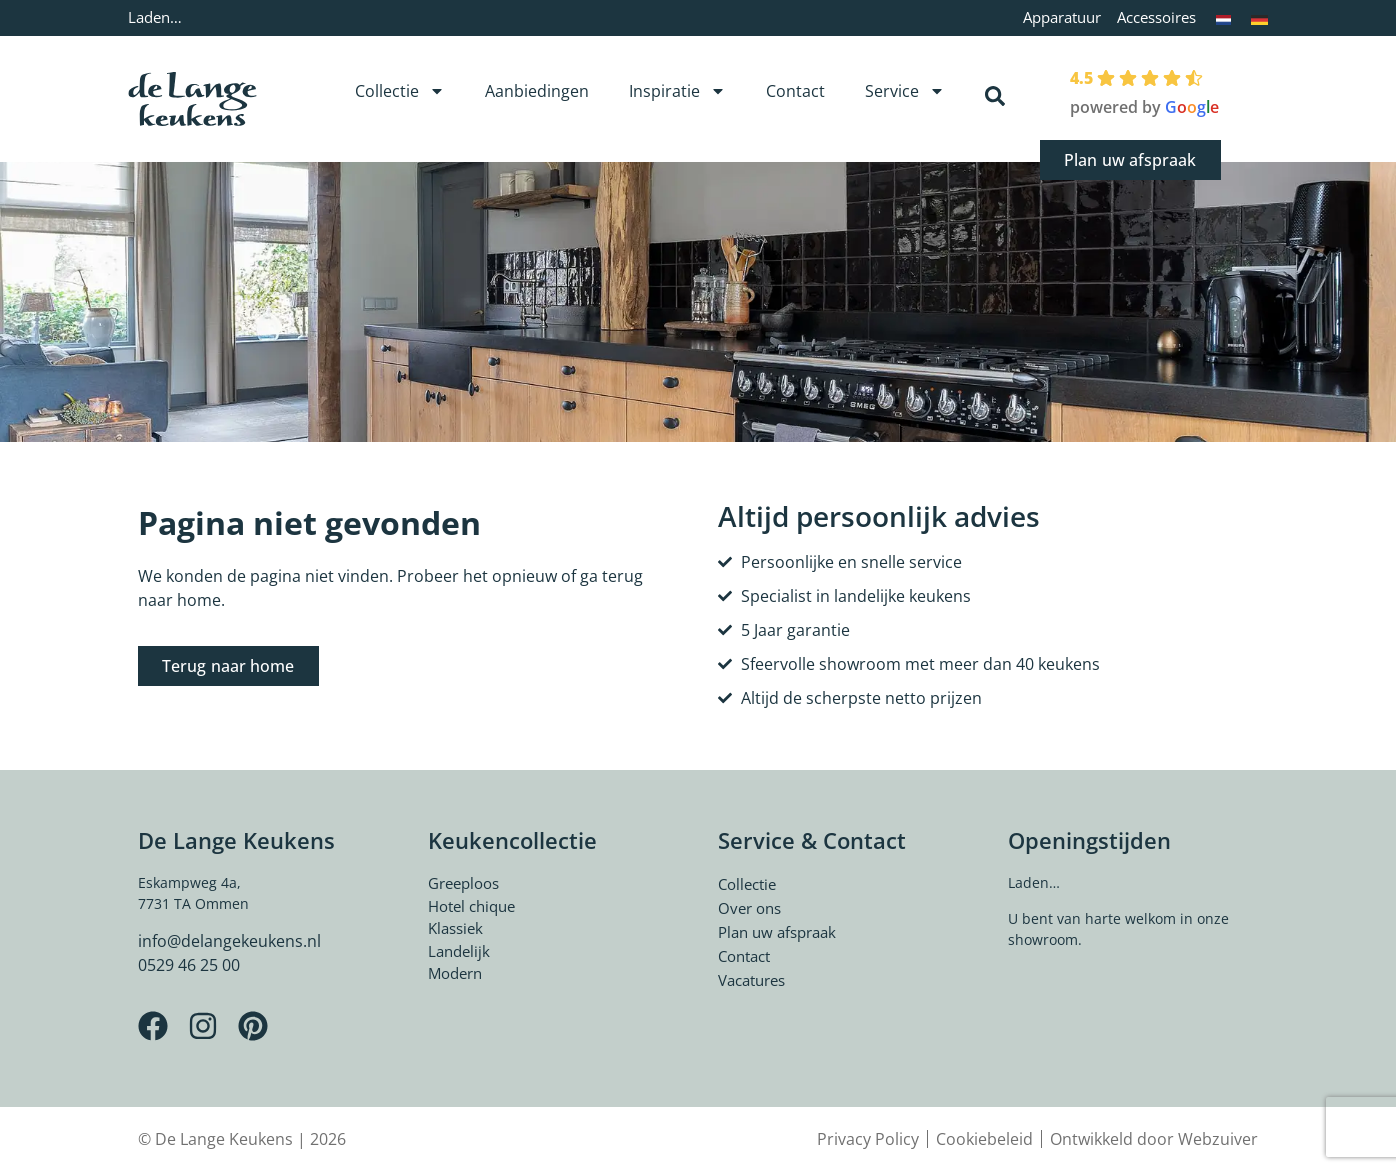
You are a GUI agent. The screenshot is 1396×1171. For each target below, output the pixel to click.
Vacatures (751, 980)
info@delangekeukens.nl (229, 941)
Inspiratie (677, 91)
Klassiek (455, 928)
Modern (455, 973)
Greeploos (463, 883)
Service (905, 91)
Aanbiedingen (537, 91)
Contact (795, 91)
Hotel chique (471, 906)
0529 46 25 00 (189, 965)
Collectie (400, 91)
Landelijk (459, 951)
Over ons (749, 908)
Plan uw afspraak (777, 932)
